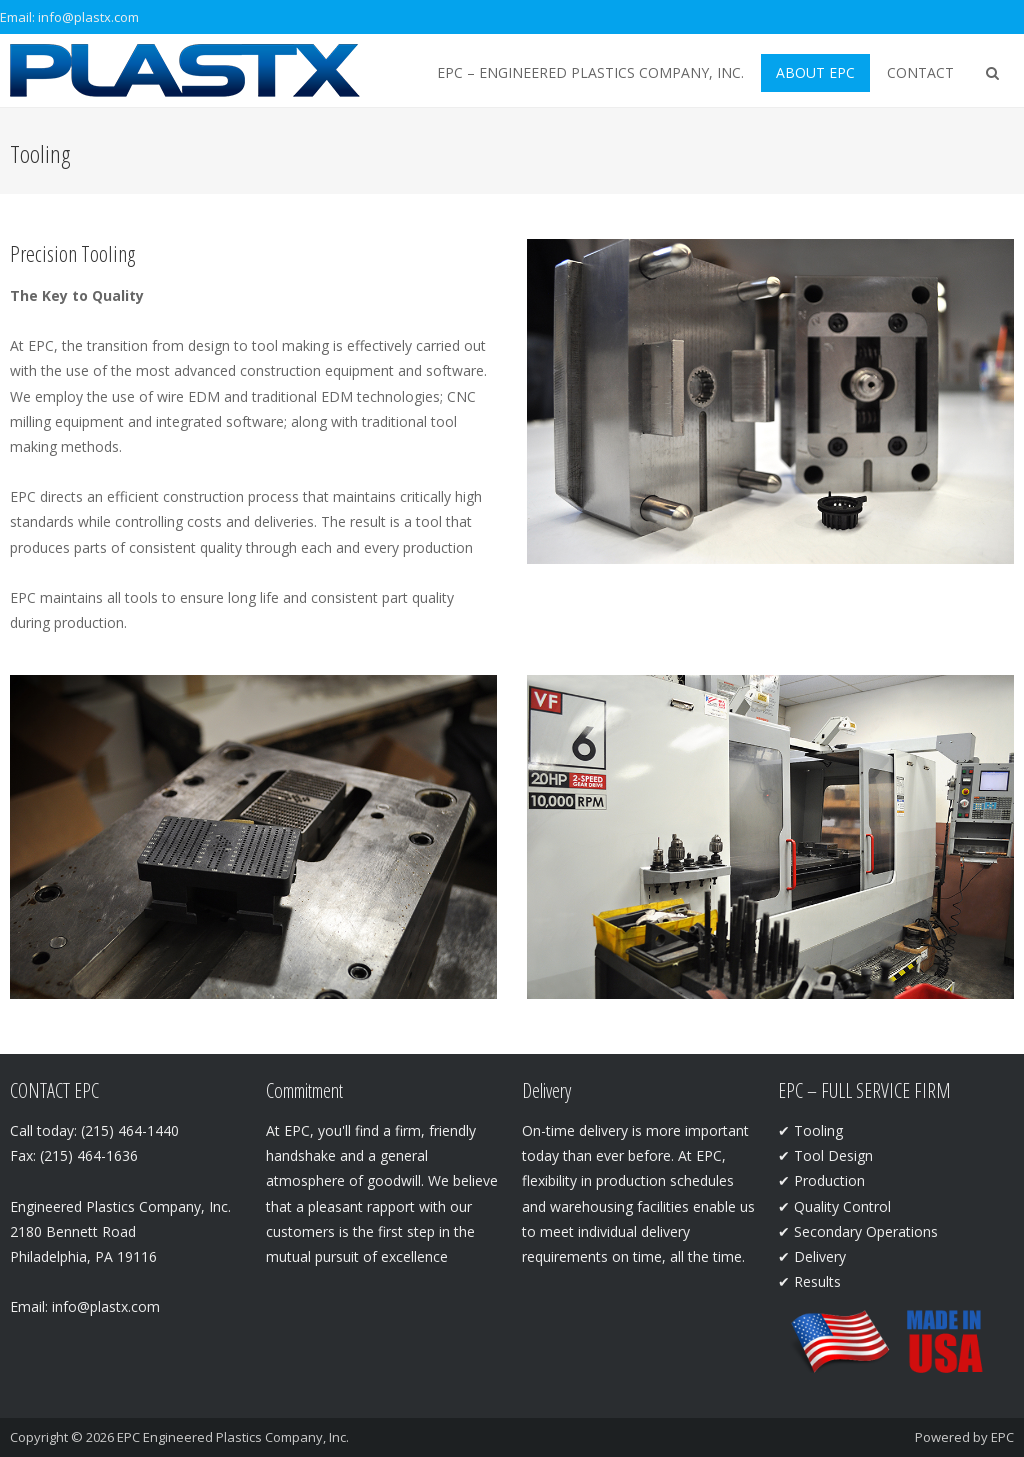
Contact (920, 72)
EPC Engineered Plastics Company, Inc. (233, 1437)
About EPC (815, 72)
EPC (1002, 1437)
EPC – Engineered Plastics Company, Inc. (590, 72)
